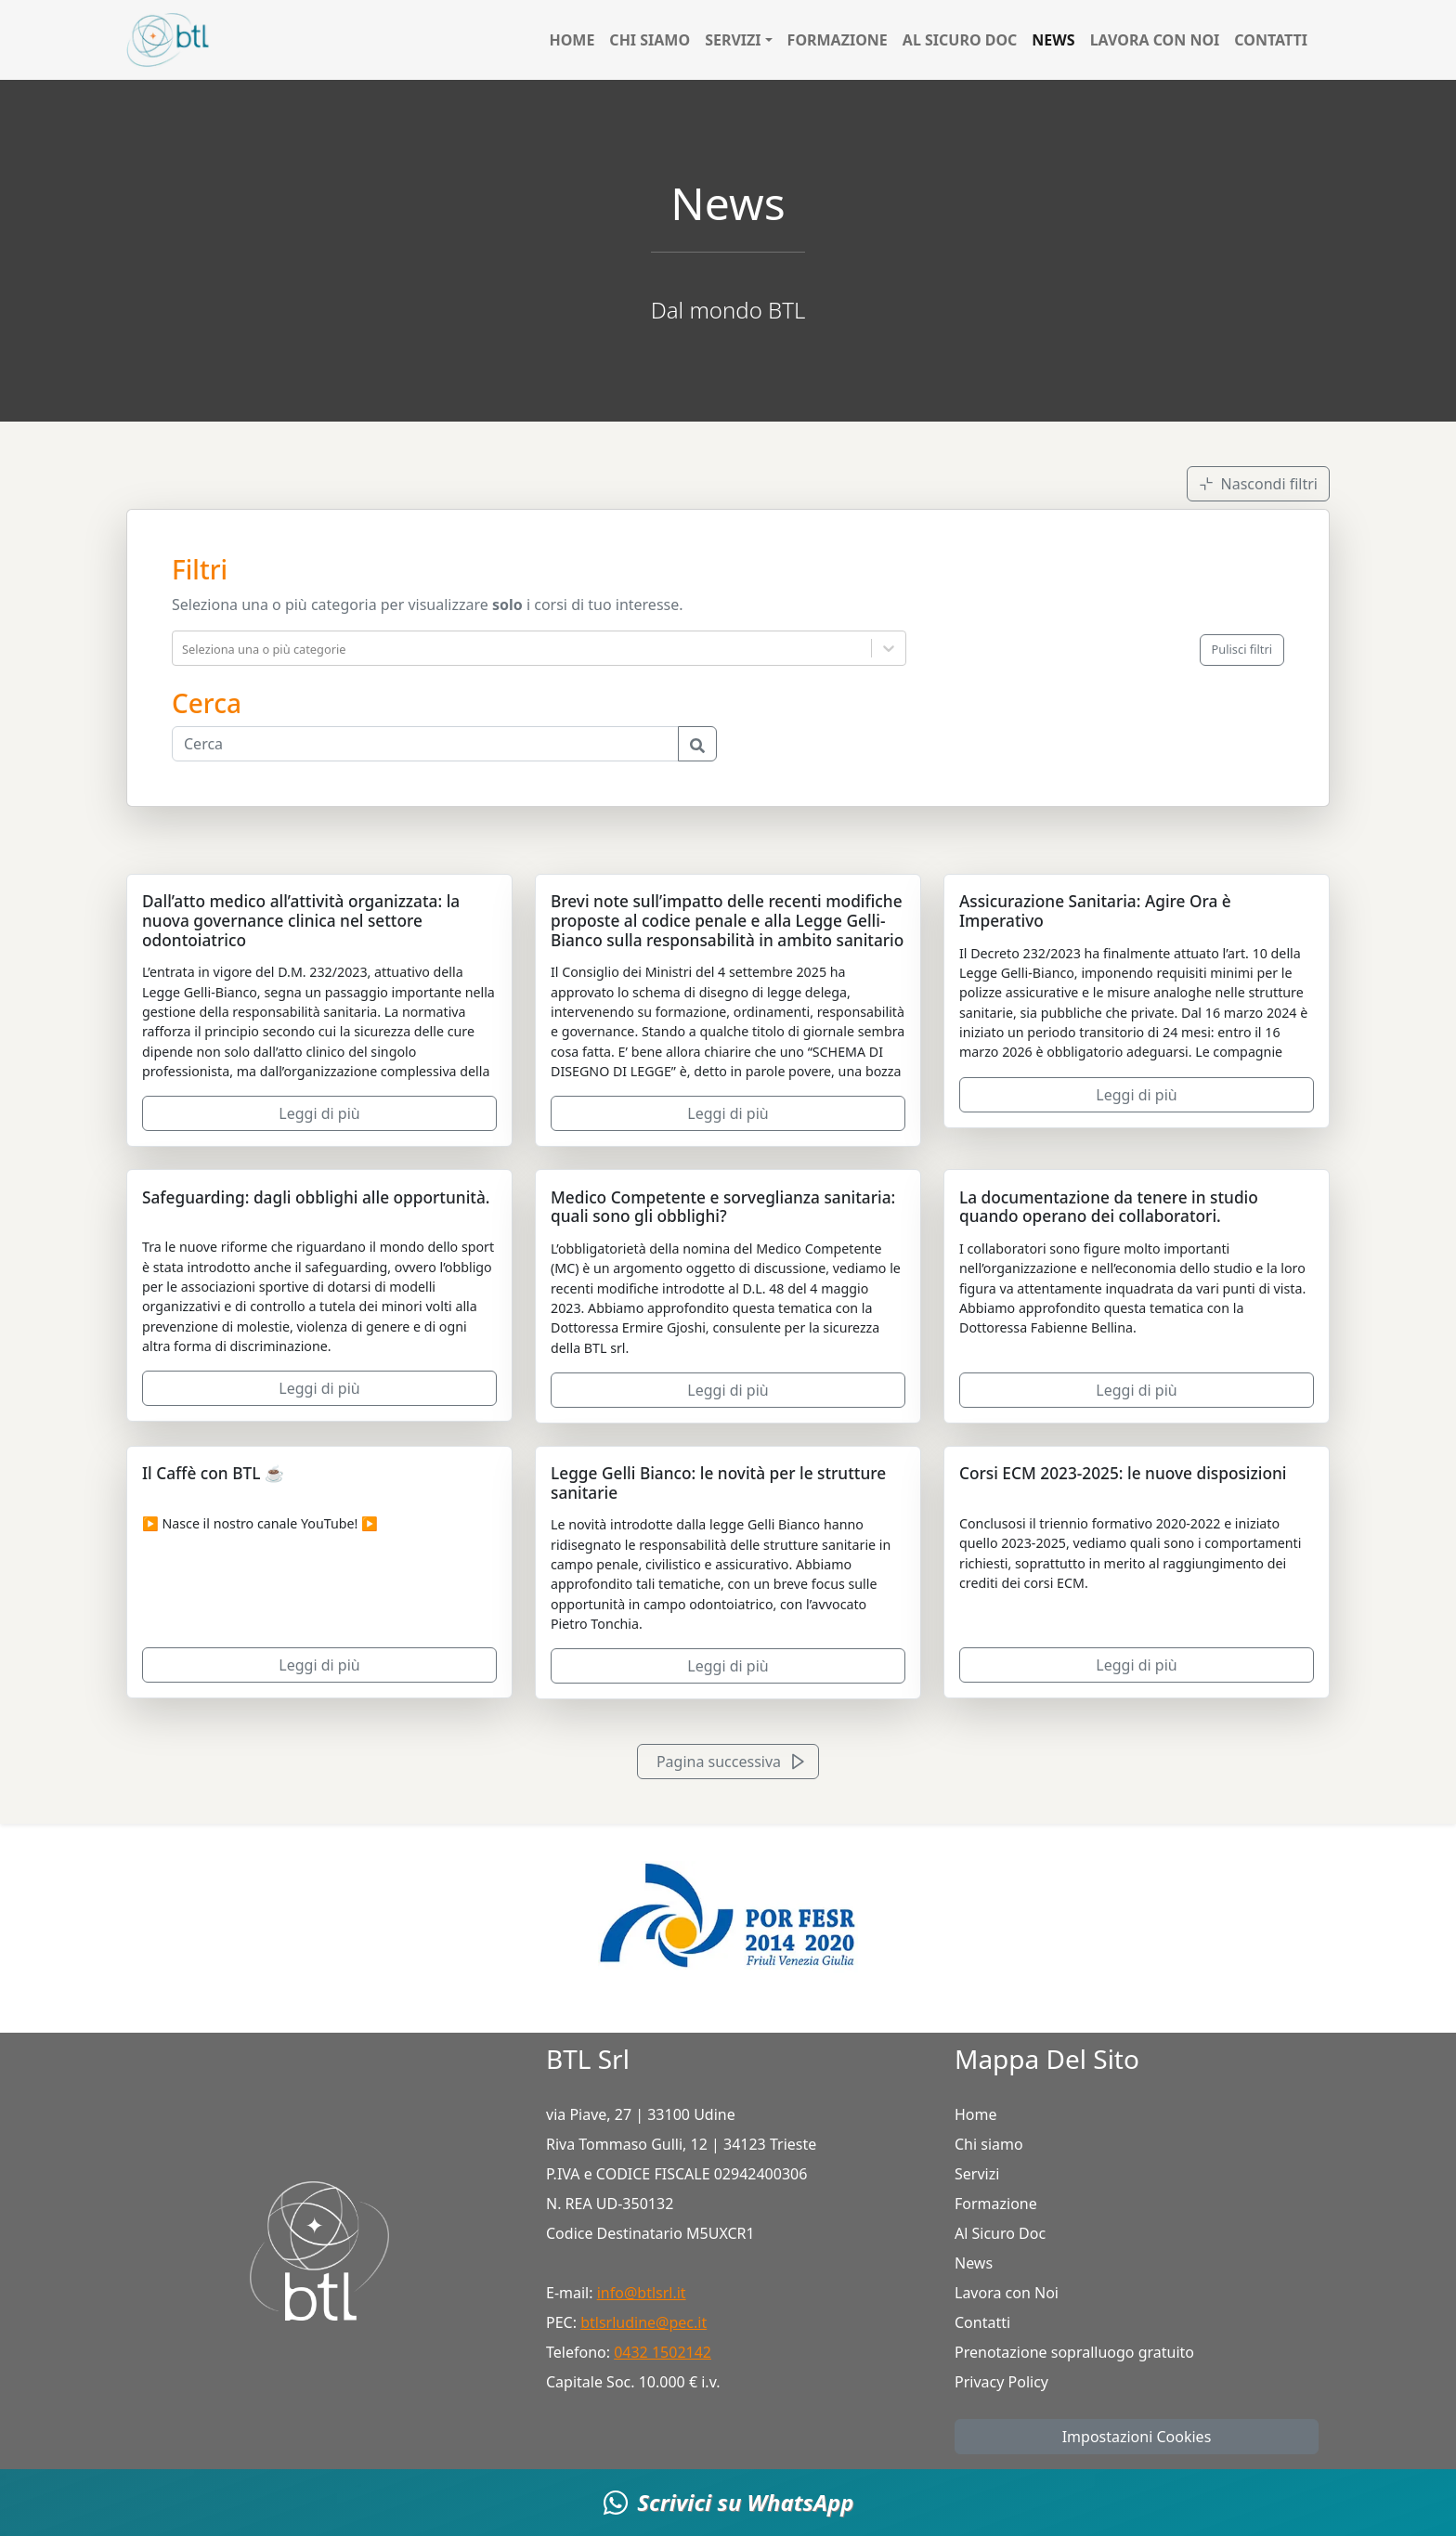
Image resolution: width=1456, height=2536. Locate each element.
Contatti (1270, 40)
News (1053, 40)
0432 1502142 (662, 2352)
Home (571, 40)
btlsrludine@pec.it (643, 2322)
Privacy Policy (1001, 2382)
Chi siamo (649, 40)
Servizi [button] (732, 40)
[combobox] (184, 648)
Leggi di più (319, 1113)
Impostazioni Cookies (1137, 2436)
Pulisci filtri (1242, 649)
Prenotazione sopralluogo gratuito (1074, 2352)
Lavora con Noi (1155, 40)
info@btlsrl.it (641, 2292)
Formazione (837, 40)
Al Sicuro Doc (960, 40)
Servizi (977, 2174)
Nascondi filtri (1258, 484)
